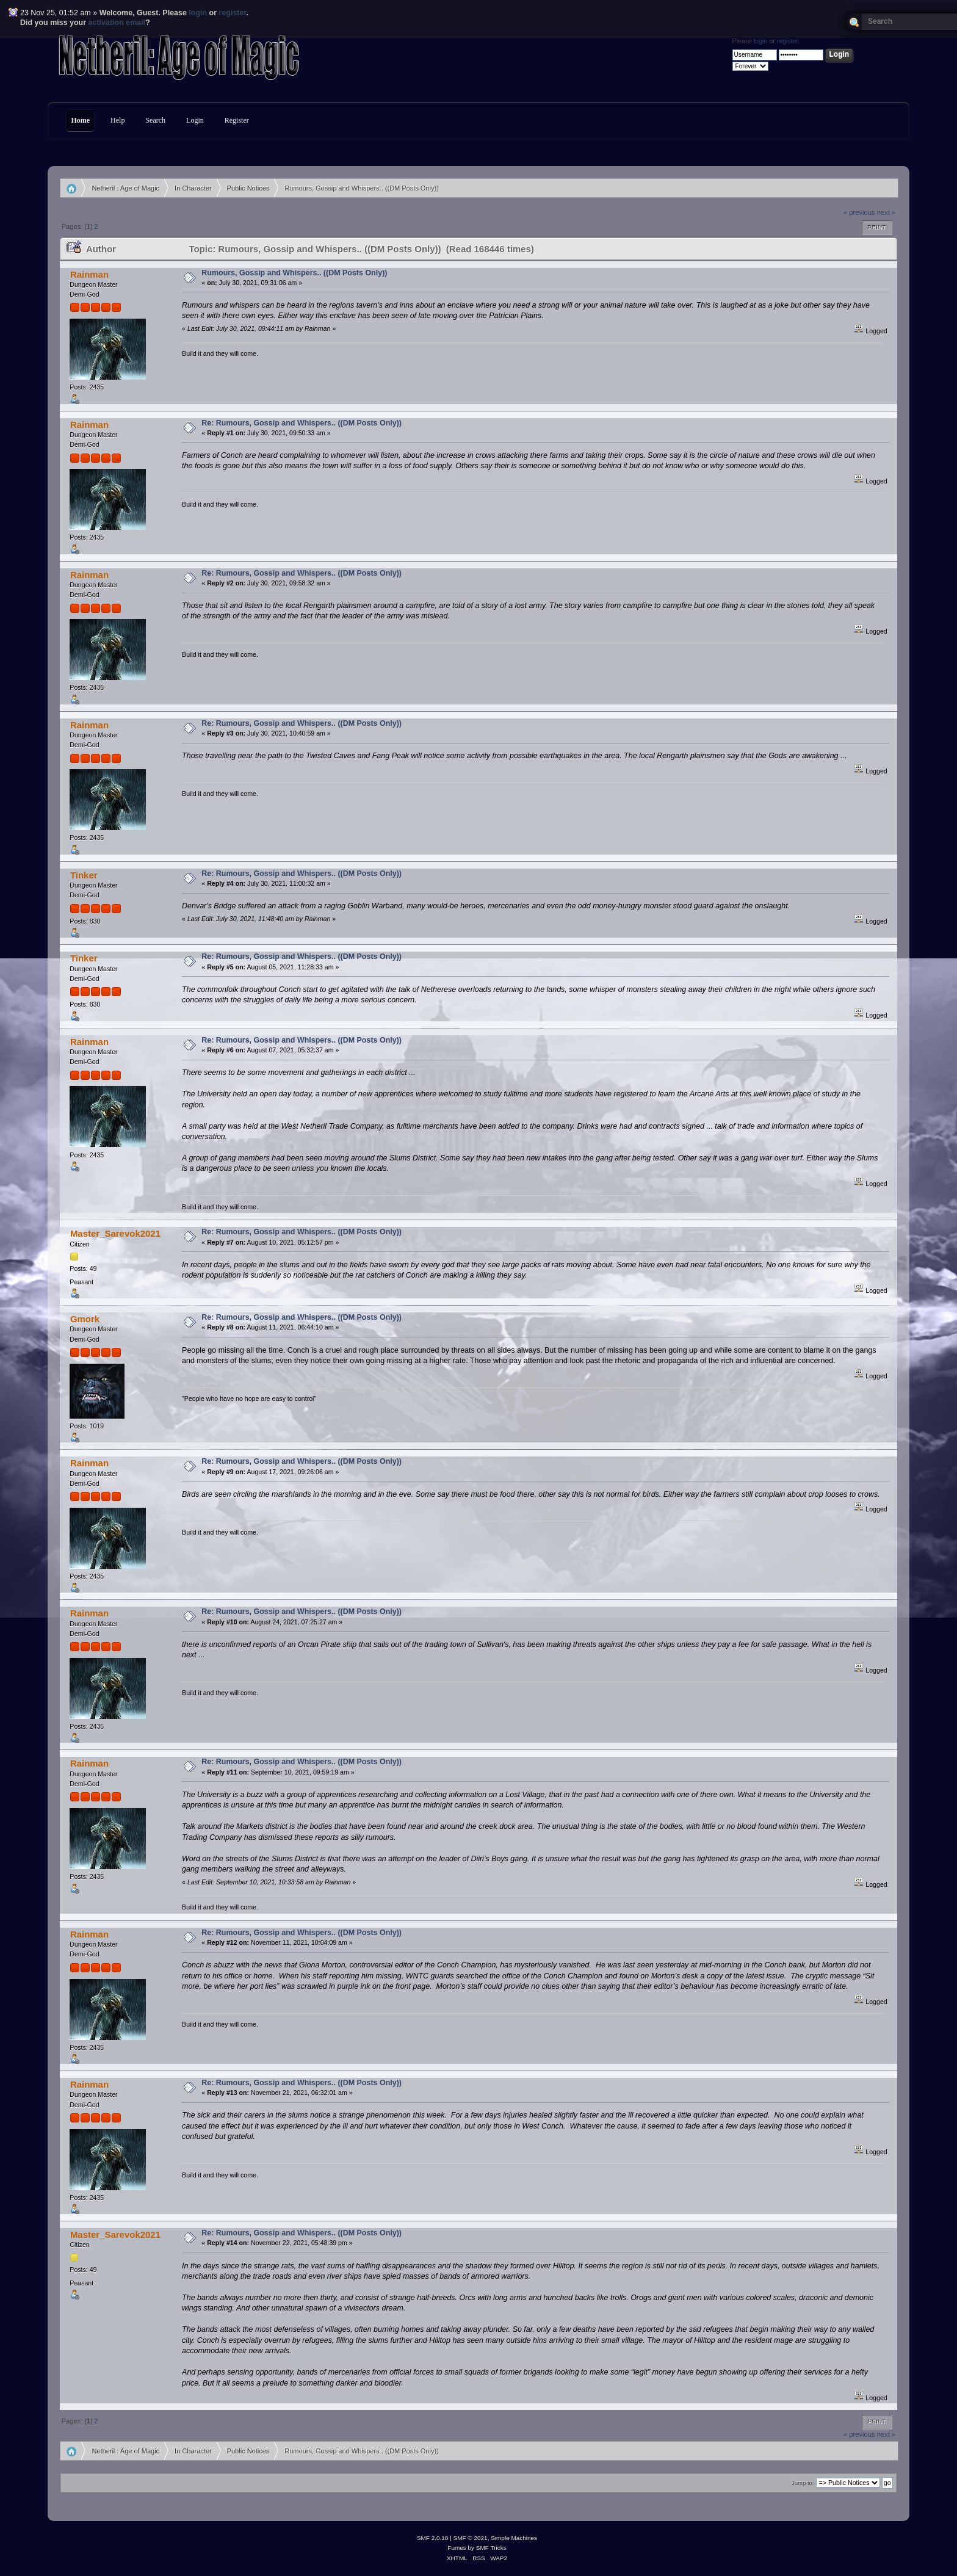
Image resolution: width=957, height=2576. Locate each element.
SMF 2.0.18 (433, 2537)
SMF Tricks (491, 2547)
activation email (117, 22)
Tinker (84, 875)
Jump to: (803, 2483)
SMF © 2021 (470, 2537)
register (233, 13)
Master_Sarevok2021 (115, 1233)
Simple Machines (514, 2537)
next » (886, 212)
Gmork (84, 1319)
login (198, 13)
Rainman (89, 274)
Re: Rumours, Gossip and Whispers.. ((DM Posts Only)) (301, 423)
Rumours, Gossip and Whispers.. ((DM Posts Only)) (294, 273)
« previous (859, 212)
